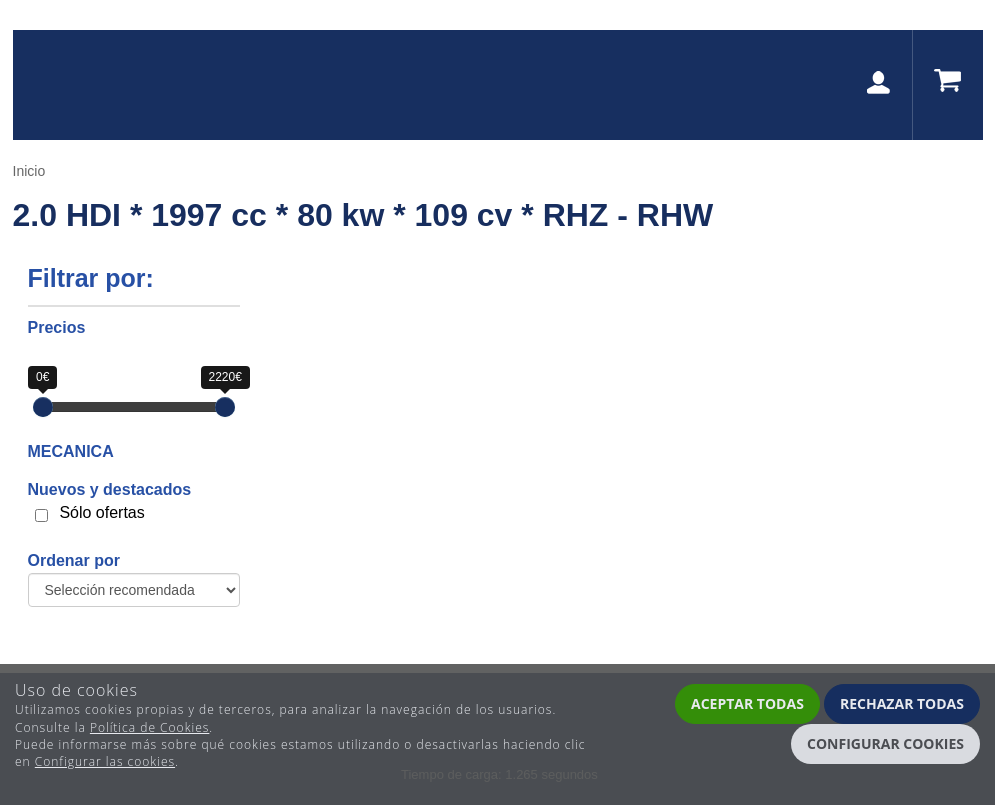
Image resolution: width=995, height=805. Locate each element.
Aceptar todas (747, 703)
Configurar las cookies (105, 761)
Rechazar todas (902, 703)
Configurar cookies (885, 743)
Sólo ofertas (101, 512)
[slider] (43, 407)
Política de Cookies (149, 727)
